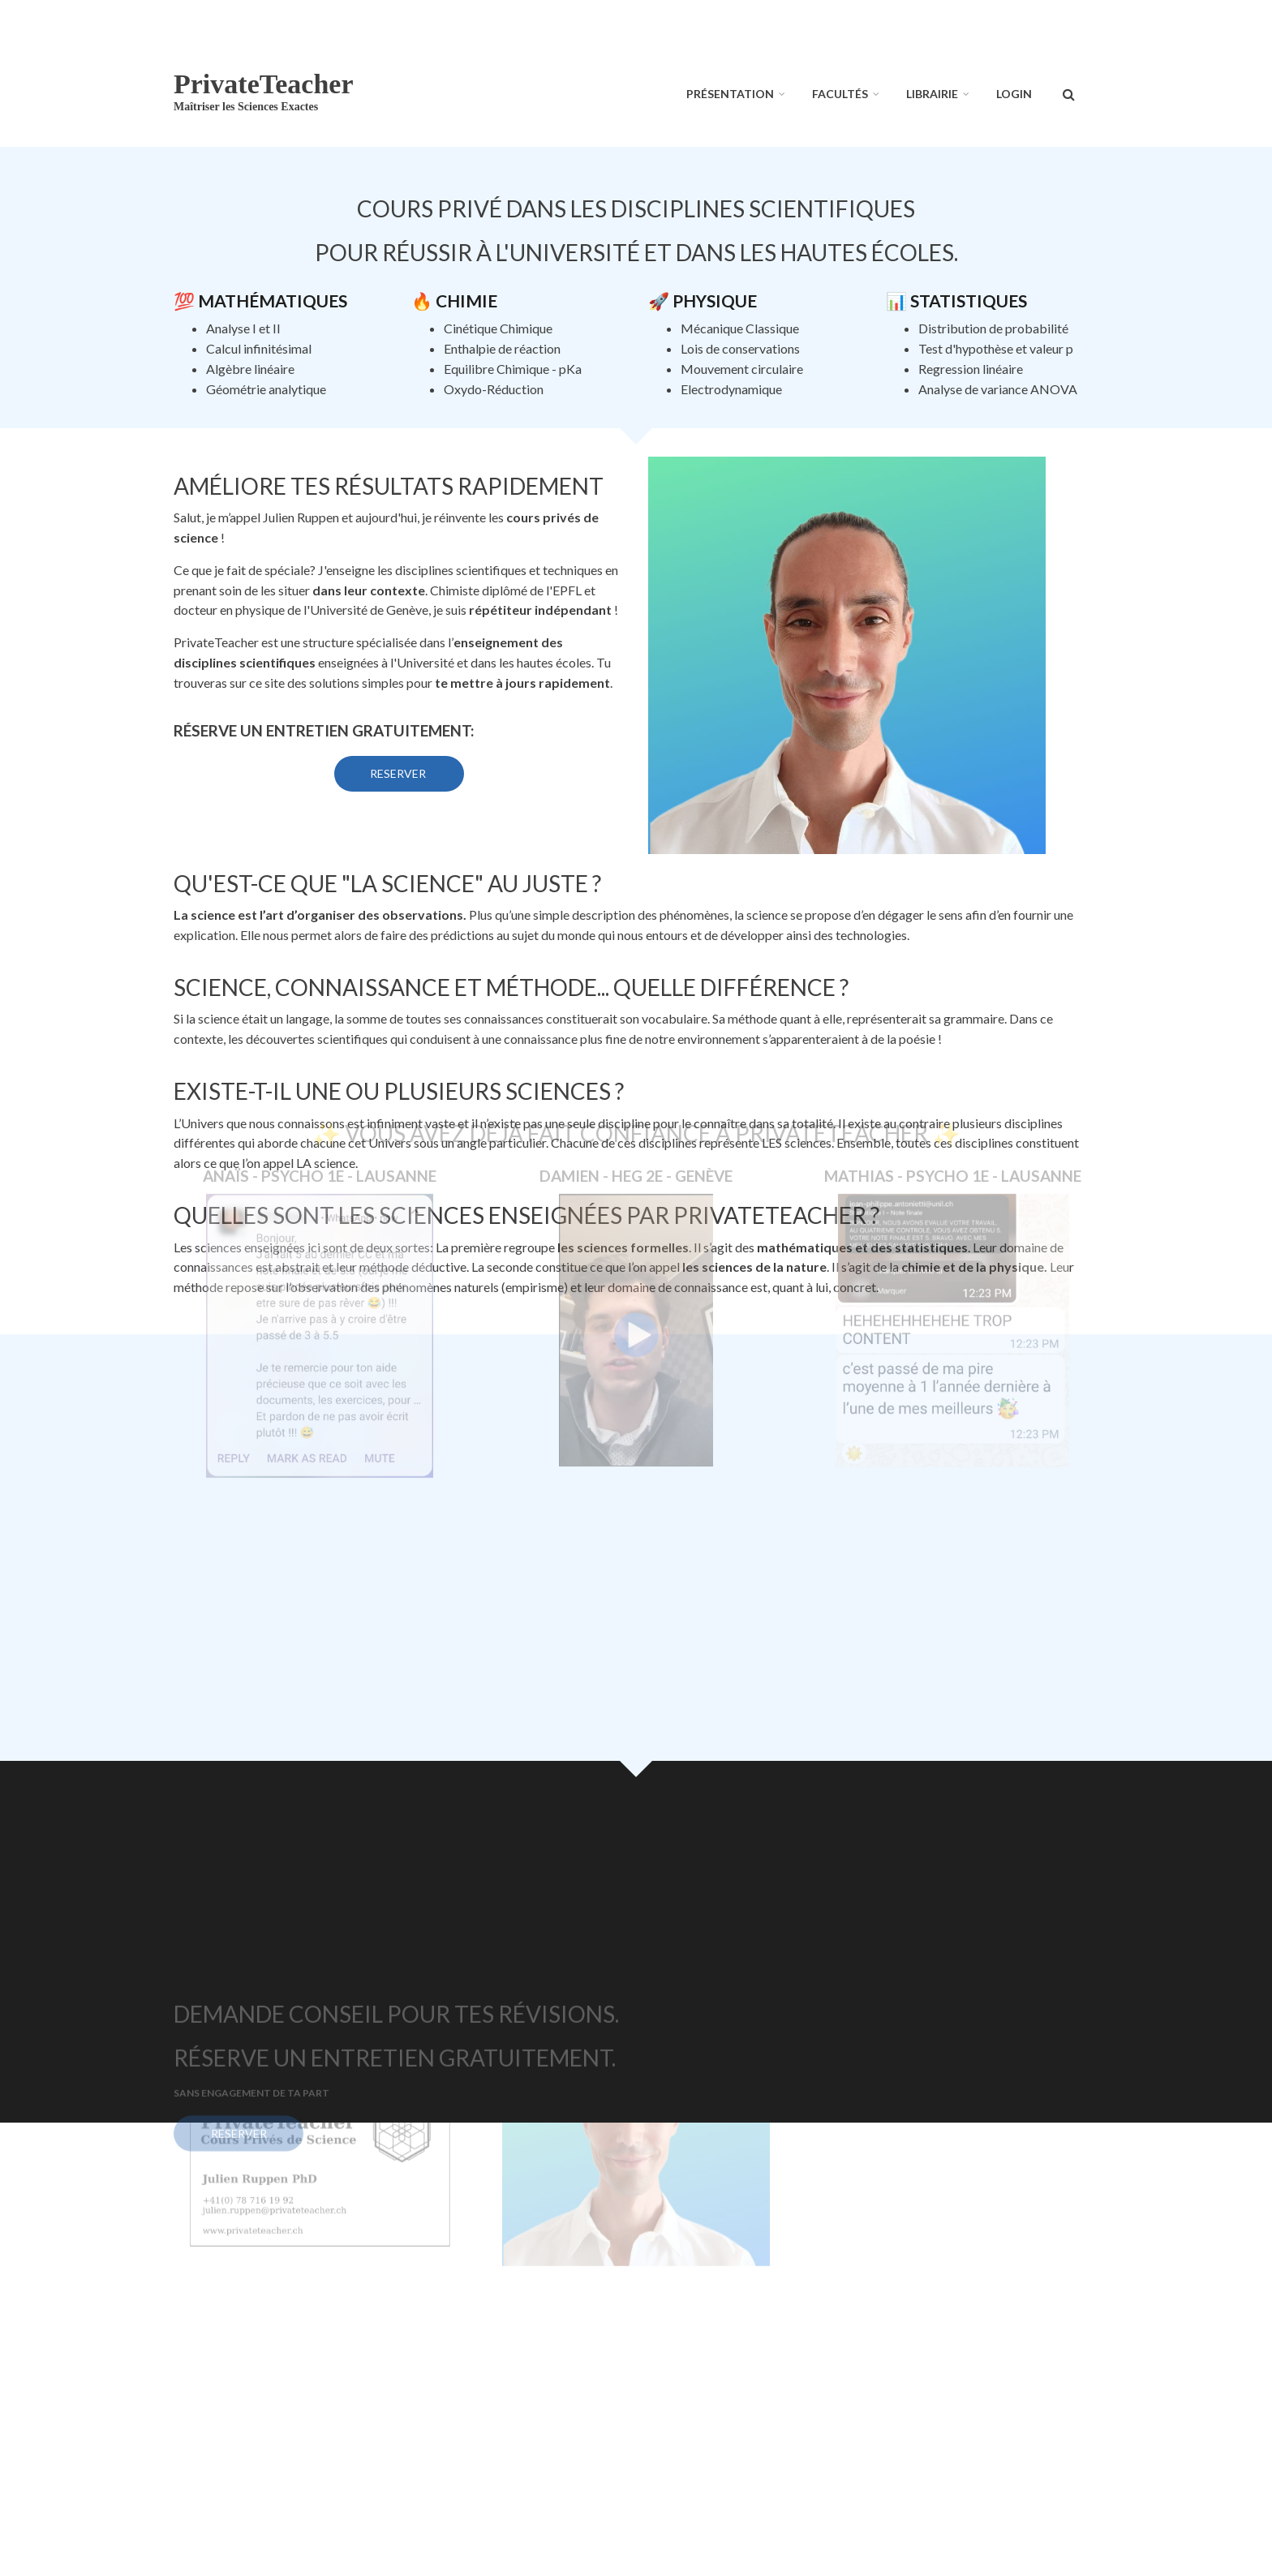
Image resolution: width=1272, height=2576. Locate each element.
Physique (715, 300)
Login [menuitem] (1014, 94)
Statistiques (968, 300)
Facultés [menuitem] (840, 94)
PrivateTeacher (264, 84)
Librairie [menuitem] (932, 94)
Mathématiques (272, 300)
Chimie (466, 300)
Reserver (399, 773)
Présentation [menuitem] (730, 94)
